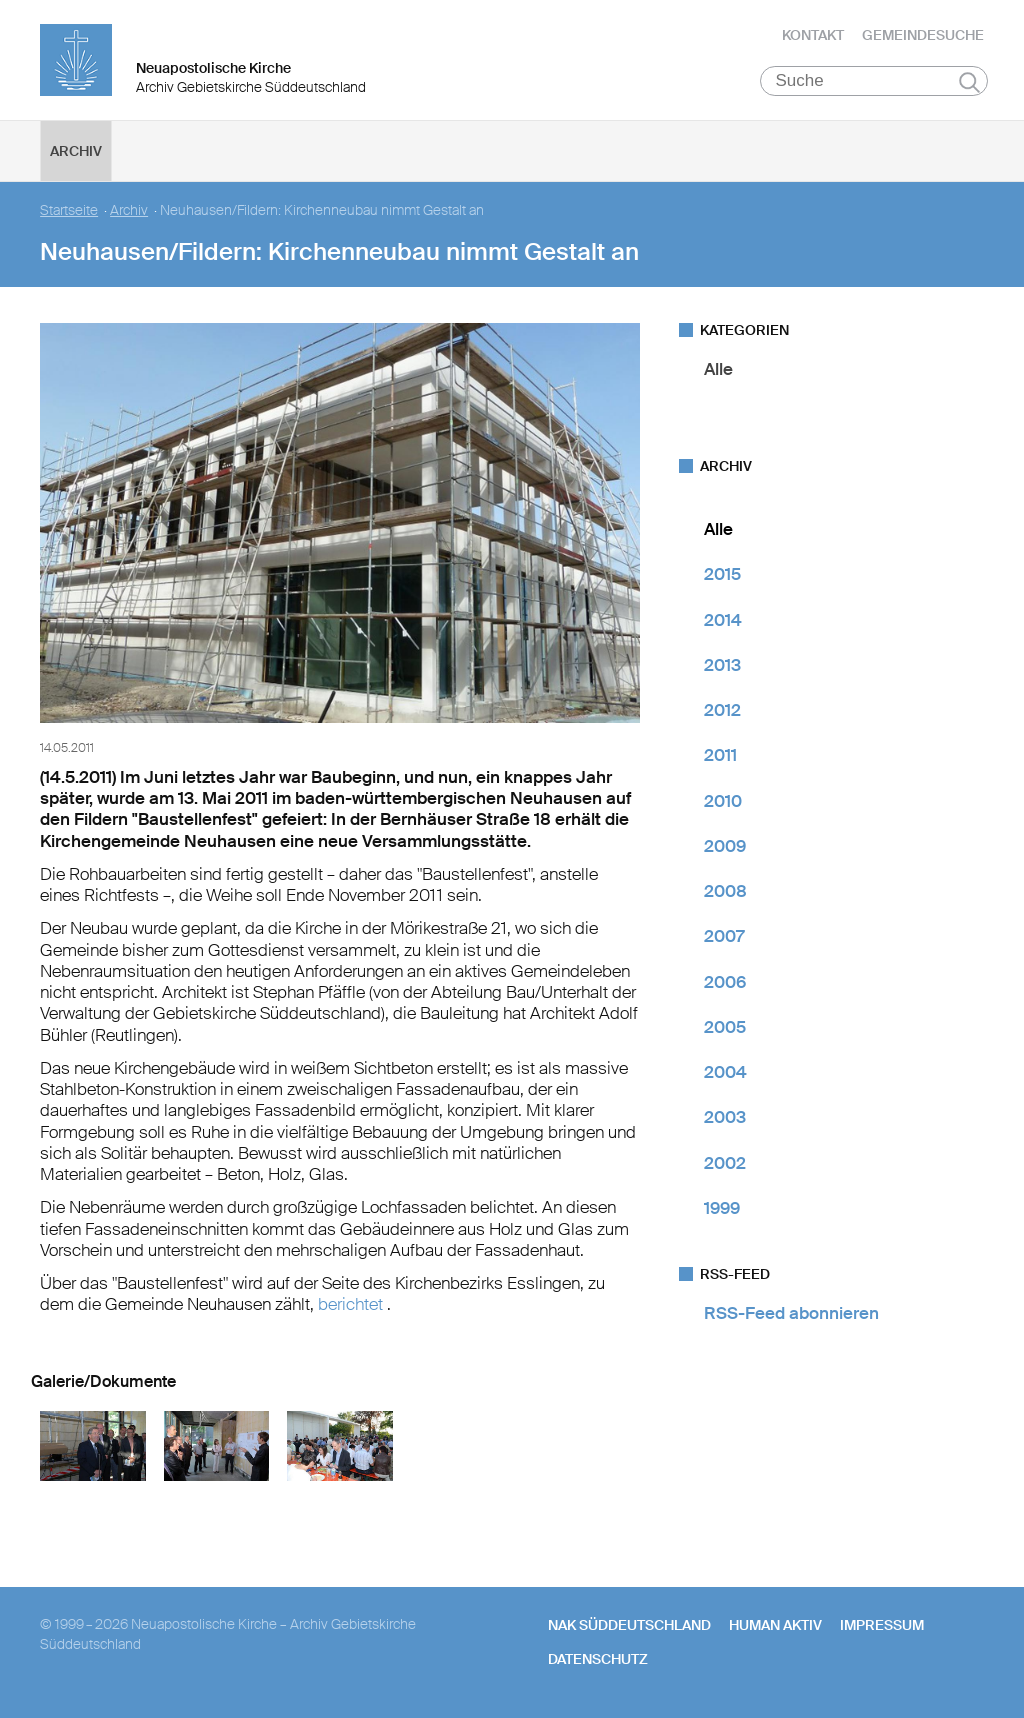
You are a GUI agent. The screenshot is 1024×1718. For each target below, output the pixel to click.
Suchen (969, 82)
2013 (722, 665)
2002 (725, 1163)
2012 (722, 710)
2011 (720, 755)
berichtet (352, 1304)
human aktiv (775, 1625)
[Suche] (874, 81)
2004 (725, 1072)
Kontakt (813, 35)
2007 (724, 936)
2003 (725, 1117)
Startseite (69, 210)
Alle (718, 369)
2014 (723, 620)
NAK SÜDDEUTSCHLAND (629, 1625)
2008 (725, 891)
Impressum (882, 1625)
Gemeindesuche (923, 35)
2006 (725, 982)
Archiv (76, 151)
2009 (725, 846)
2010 (723, 801)
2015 (722, 574)
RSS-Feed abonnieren (791, 1313)
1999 (722, 1208)
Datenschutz (598, 1659)
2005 (725, 1027)
